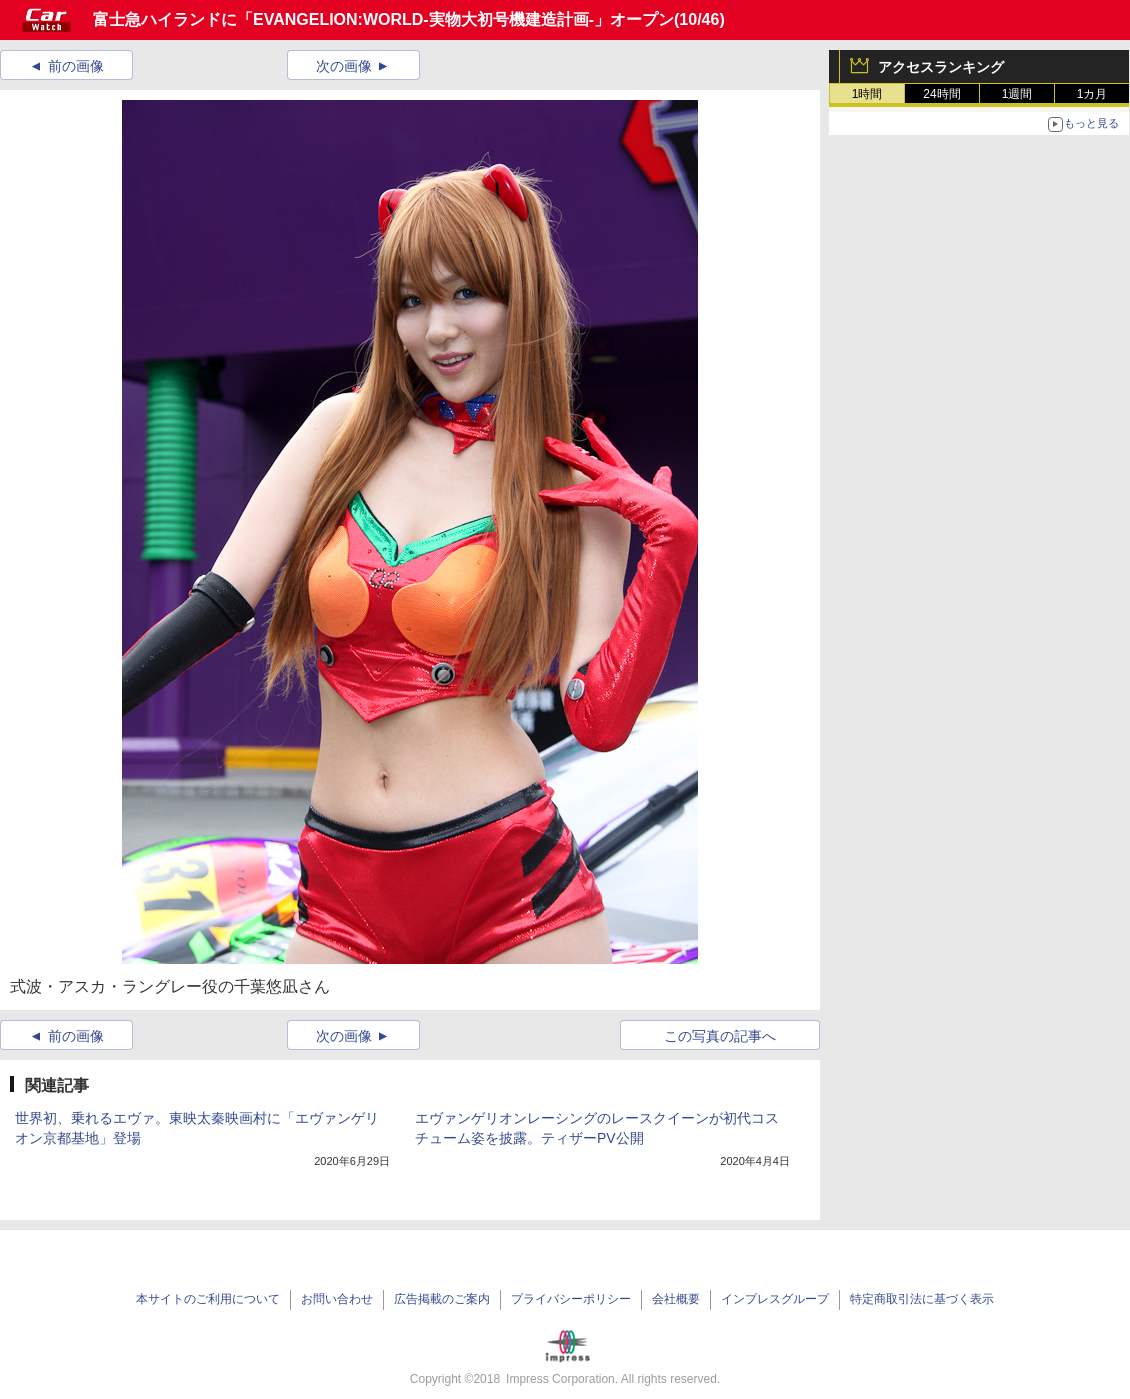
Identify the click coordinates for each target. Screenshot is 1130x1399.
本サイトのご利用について (208, 1299)
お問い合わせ (337, 1299)
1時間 (867, 94)
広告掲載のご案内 (442, 1299)
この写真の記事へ (720, 1036)
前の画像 (76, 66)
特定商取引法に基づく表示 (922, 1299)
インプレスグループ (775, 1299)
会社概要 (676, 1299)
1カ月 (1092, 94)
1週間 (1017, 94)
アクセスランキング (941, 67)
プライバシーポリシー (571, 1299)
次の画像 (344, 66)
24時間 (941, 94)
